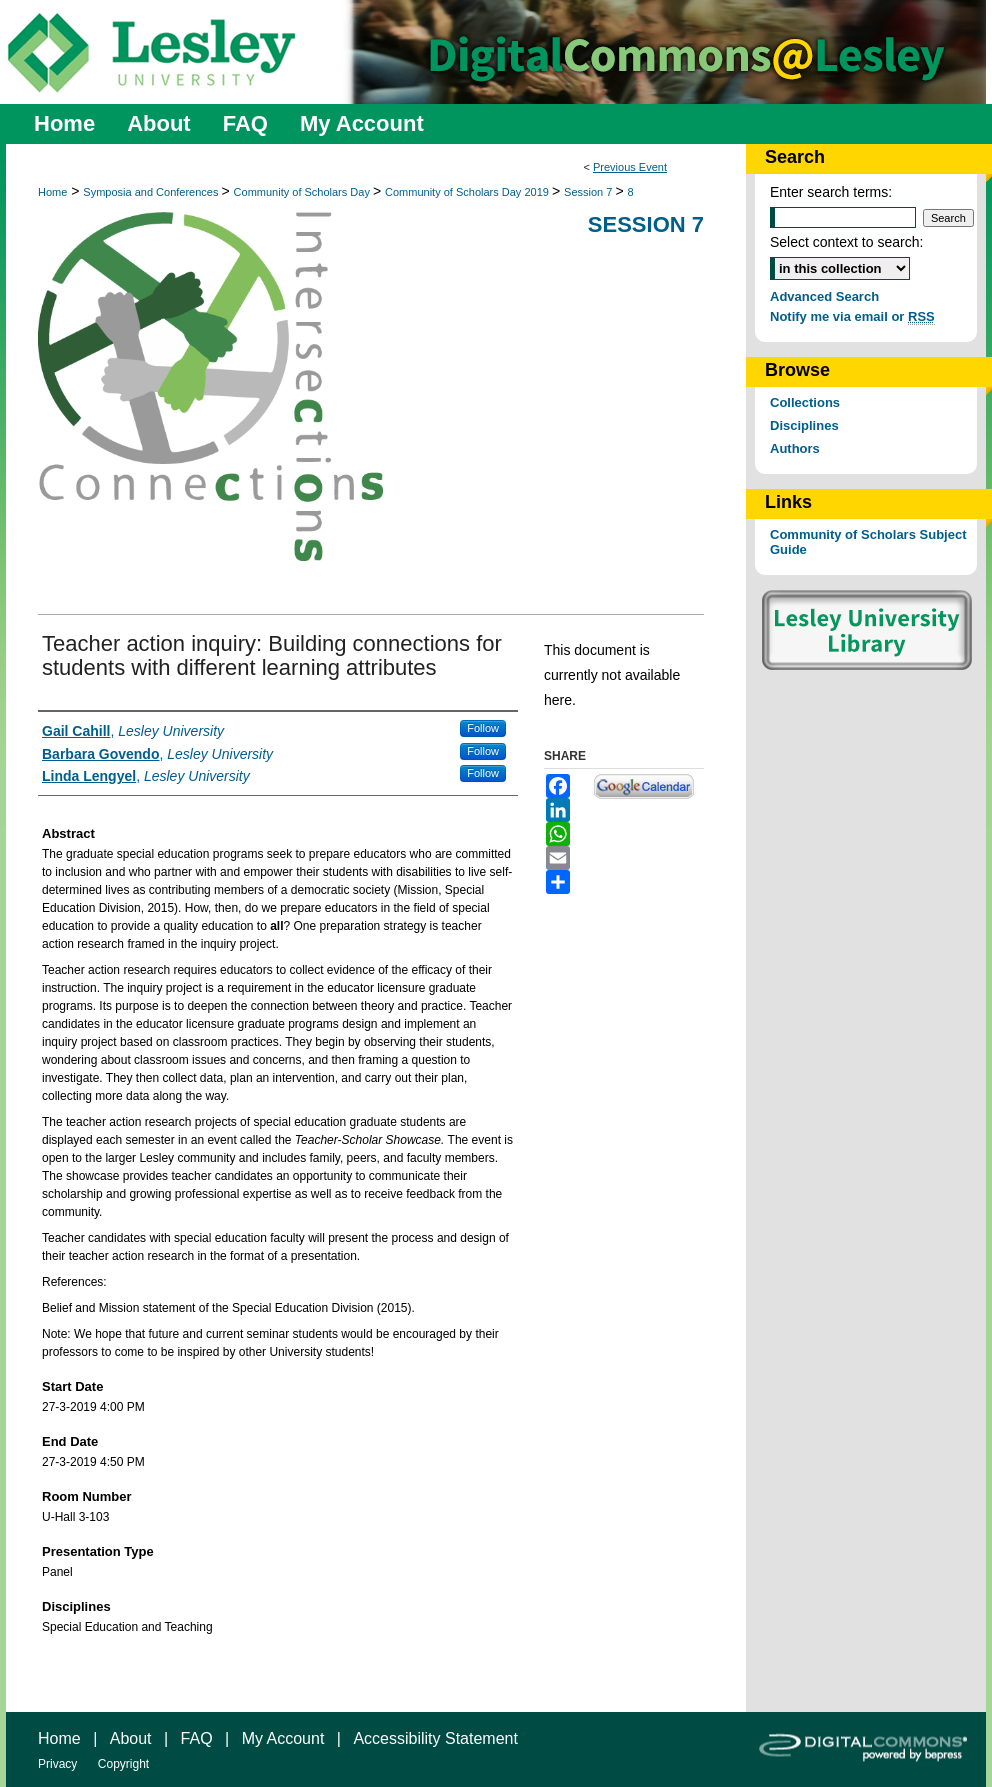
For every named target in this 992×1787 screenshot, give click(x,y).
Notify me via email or (852, 316)
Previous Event (630, 167)
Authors (795, 448)
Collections (805, 402)
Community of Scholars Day (303, 192)
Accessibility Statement (435, 1738)
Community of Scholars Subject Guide (868, 542)
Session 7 (589, 192)
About (131, 1738)
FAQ (197, 1738)
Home (52, 192)
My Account (283, 1738)
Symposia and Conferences (152, 192)
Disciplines (804, 425)
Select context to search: (846, 242)
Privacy (57, 1764)
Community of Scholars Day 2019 (468, 192)
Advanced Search (824, 296)
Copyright (123, 1764)
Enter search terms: (831, 192)
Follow (483, 728)
